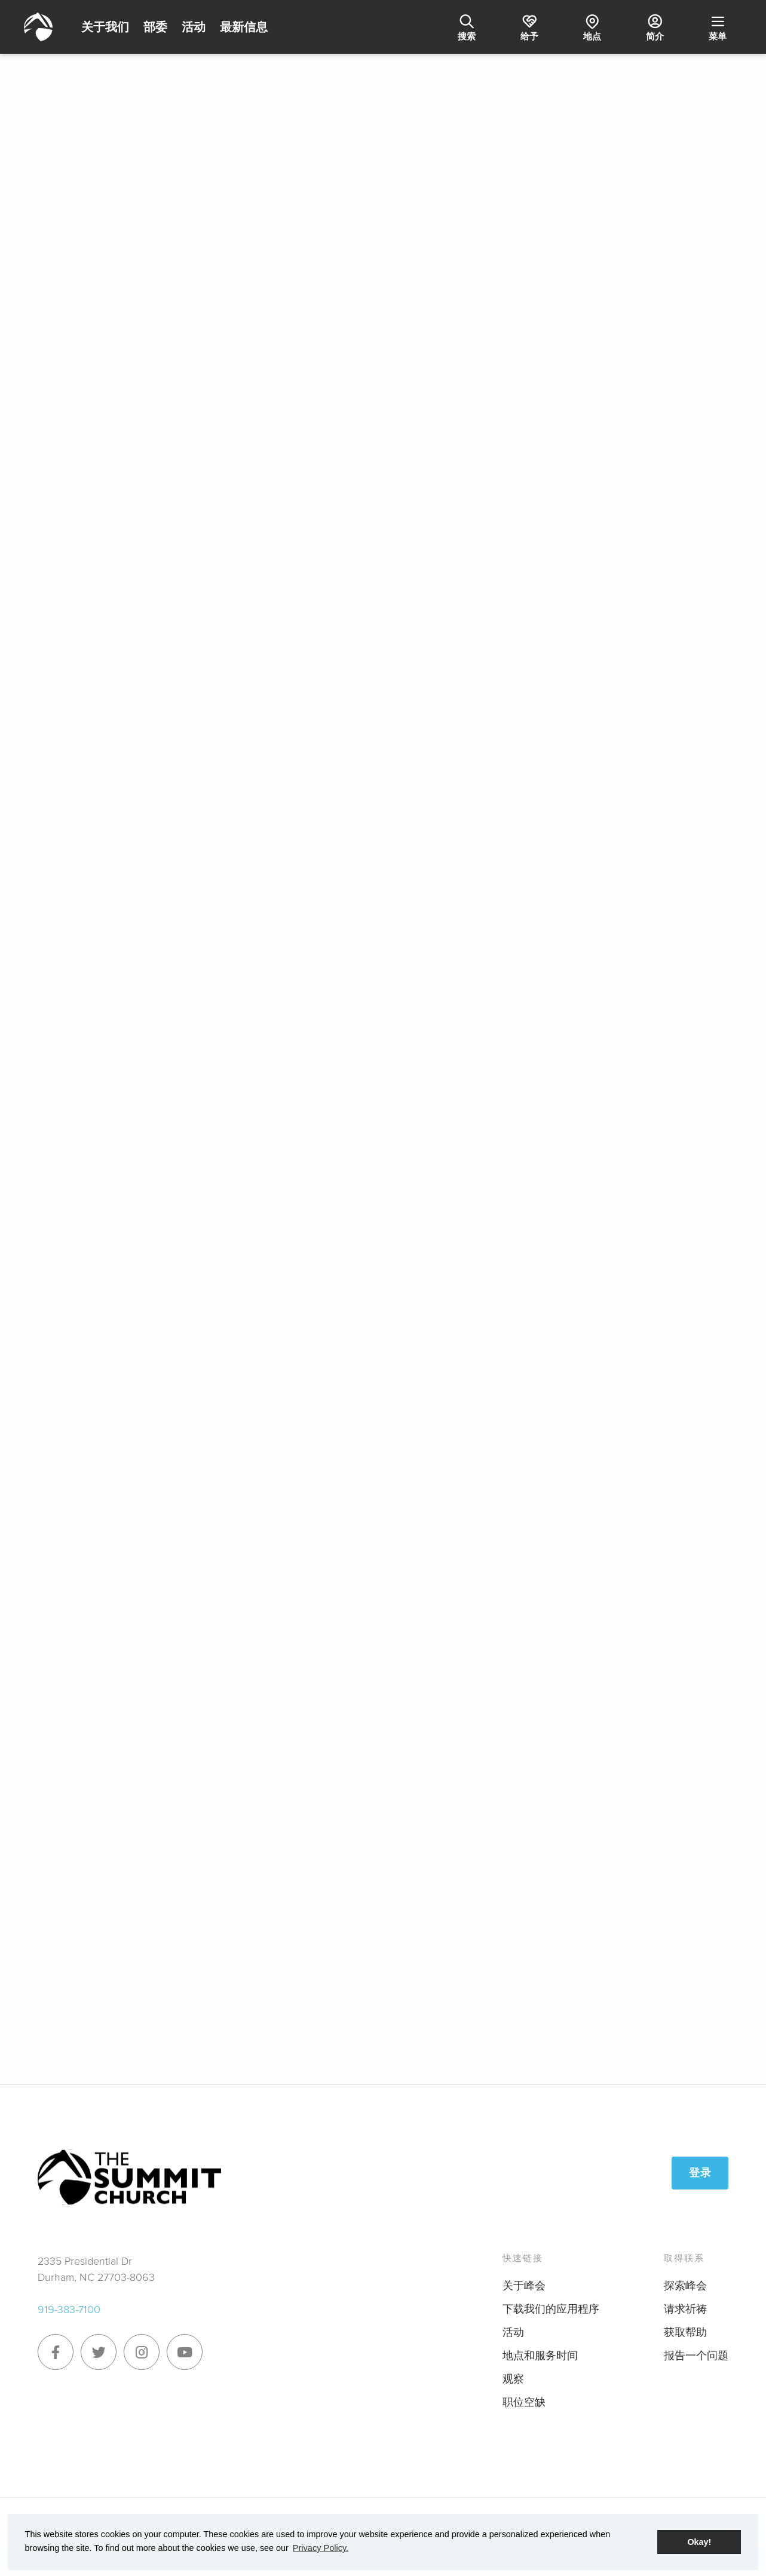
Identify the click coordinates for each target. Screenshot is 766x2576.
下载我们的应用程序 (551, 2309)
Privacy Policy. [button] (320, 2548)
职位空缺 (524, 2402)
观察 (513, 2379)
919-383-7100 (69, 2309)
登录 (700, 2173)
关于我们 (105, 27)
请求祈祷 (685, 2309)
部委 (155, 27)
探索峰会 (685, 2285)
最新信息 (244, 27)
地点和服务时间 (540, 2355)
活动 (194, 27)
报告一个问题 (696, 2355)
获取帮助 (685, 2332)
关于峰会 (524, 2285)
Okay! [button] (699, 2542)
